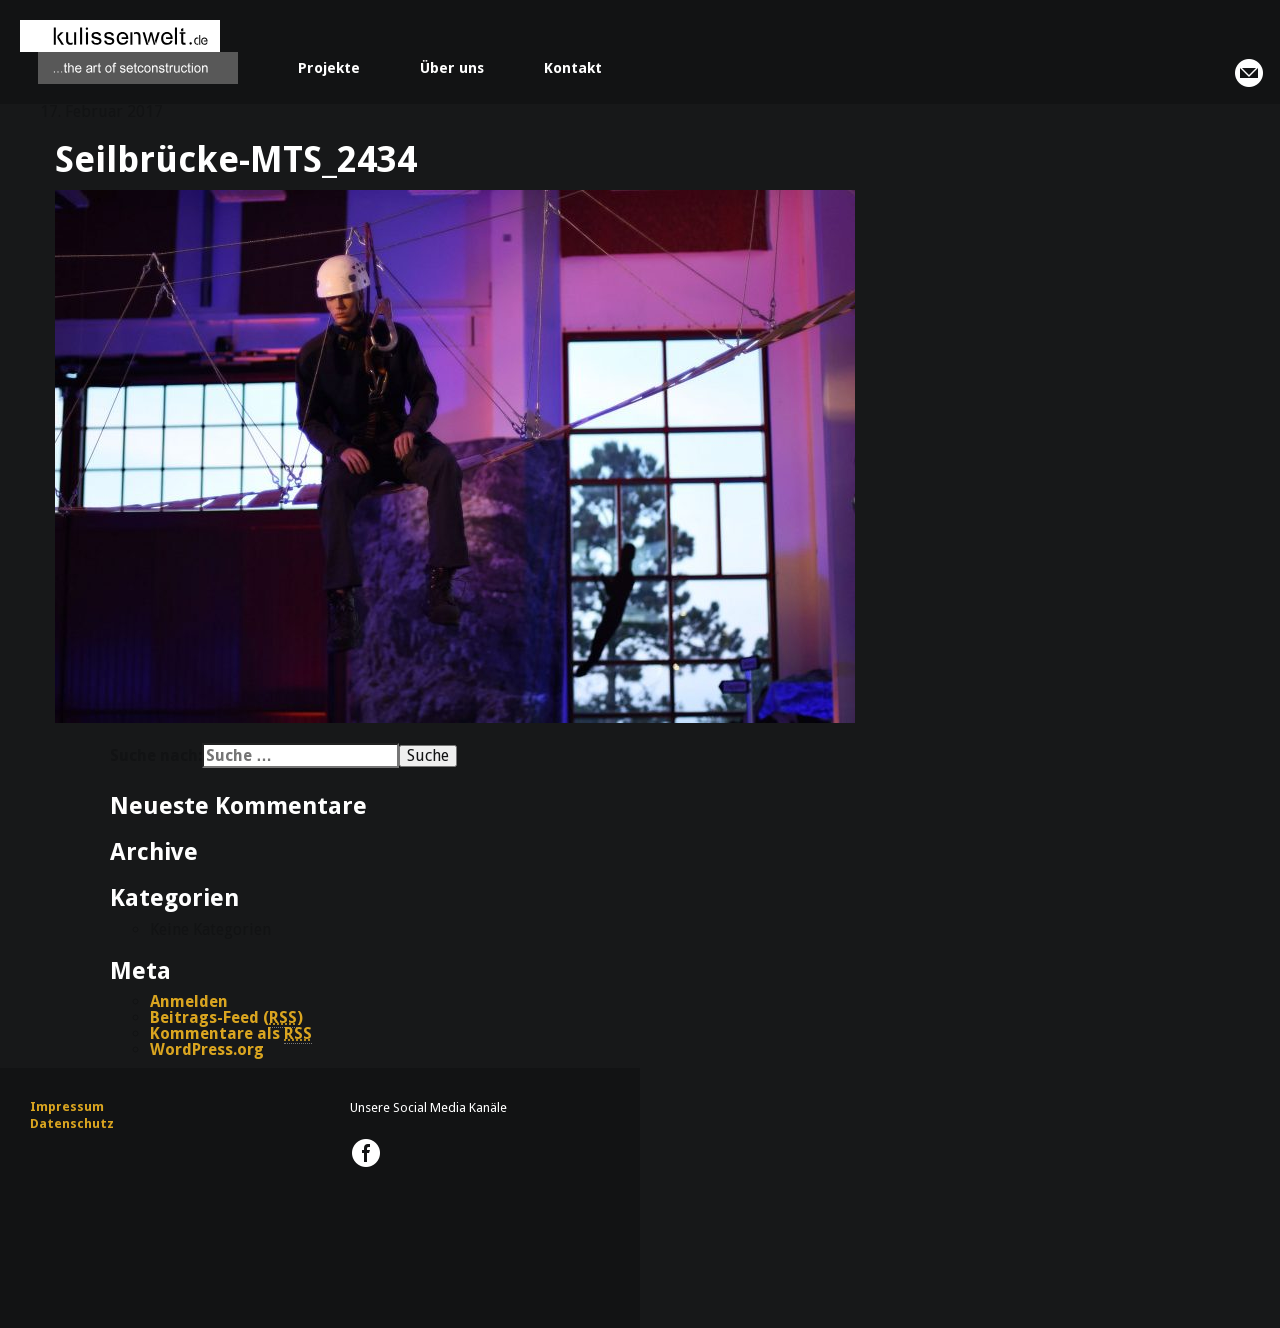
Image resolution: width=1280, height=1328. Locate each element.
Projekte (329, 68)
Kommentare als (231, 1034)
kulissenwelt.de (129, 52)
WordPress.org (207, 1049)
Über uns (452, 68)
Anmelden (189, 1001)
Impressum (67, 1106)
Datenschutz (72, 1123)
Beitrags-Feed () (226, 1018)
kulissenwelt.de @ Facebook (366, 1153)
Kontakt (573, 68)
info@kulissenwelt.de (1249, 73)
